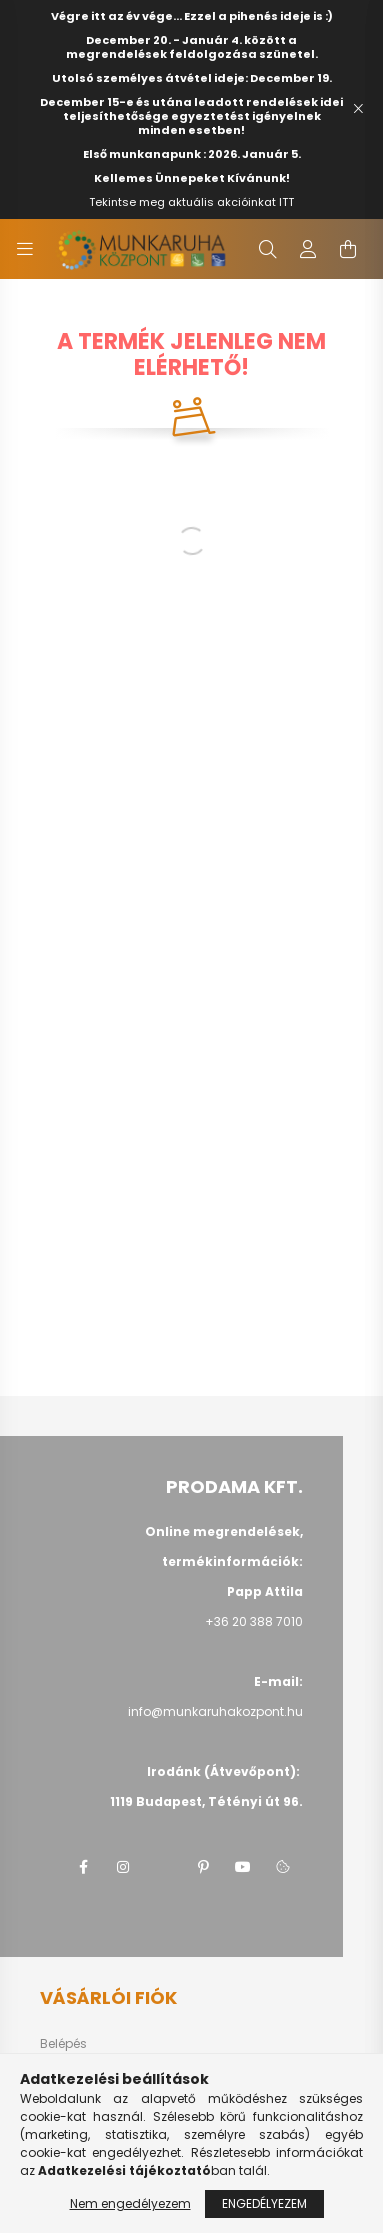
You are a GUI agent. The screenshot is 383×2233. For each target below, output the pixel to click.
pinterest (203, 1867)
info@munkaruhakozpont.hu (215, 1711)
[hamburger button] (25, 249)
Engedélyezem (264, 2203)
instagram (123, 1867)
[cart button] (348, 249)
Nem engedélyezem (130, 2203)
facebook (83, 1867)
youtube (243, 1867)
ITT (286, 202)
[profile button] (308, 249)
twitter (163, 1867)
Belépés (63, 2044)
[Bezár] (358, 109)
